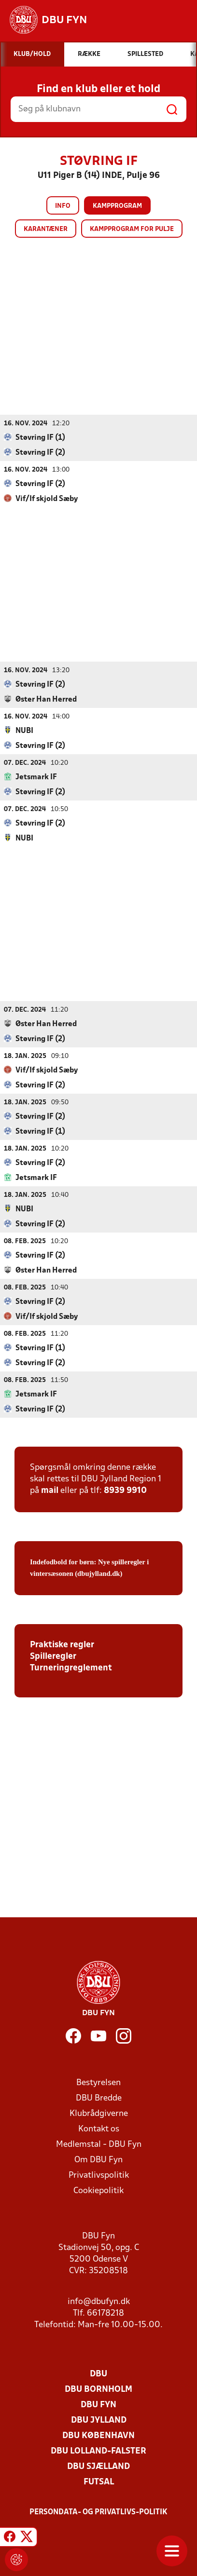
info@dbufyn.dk (99, 2301)
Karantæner (46, 229)
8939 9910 (125, 1490)
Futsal (99, 2482)
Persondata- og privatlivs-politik (98, 2511)
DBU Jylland (99, 2420)
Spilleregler (53, 1656)
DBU (98, 2374)
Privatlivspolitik (99, 2175)
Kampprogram (117, 206)
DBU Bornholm (98, 2389)
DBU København (98, 2435)
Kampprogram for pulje (132, 229)
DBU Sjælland (98, 2466)
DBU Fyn (98, 2404)
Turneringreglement (71, 1668)
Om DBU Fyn (98, 2160)
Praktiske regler (62, 1645)
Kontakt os (98, 2129)
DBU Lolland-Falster (98, 2451)
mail (49, 1490)
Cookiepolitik (98, 2190)
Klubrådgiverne (99, 2113)
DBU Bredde (99, 2098)
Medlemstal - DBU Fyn (98, 2144)
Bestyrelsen (98, 2082)
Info (62, 206)
